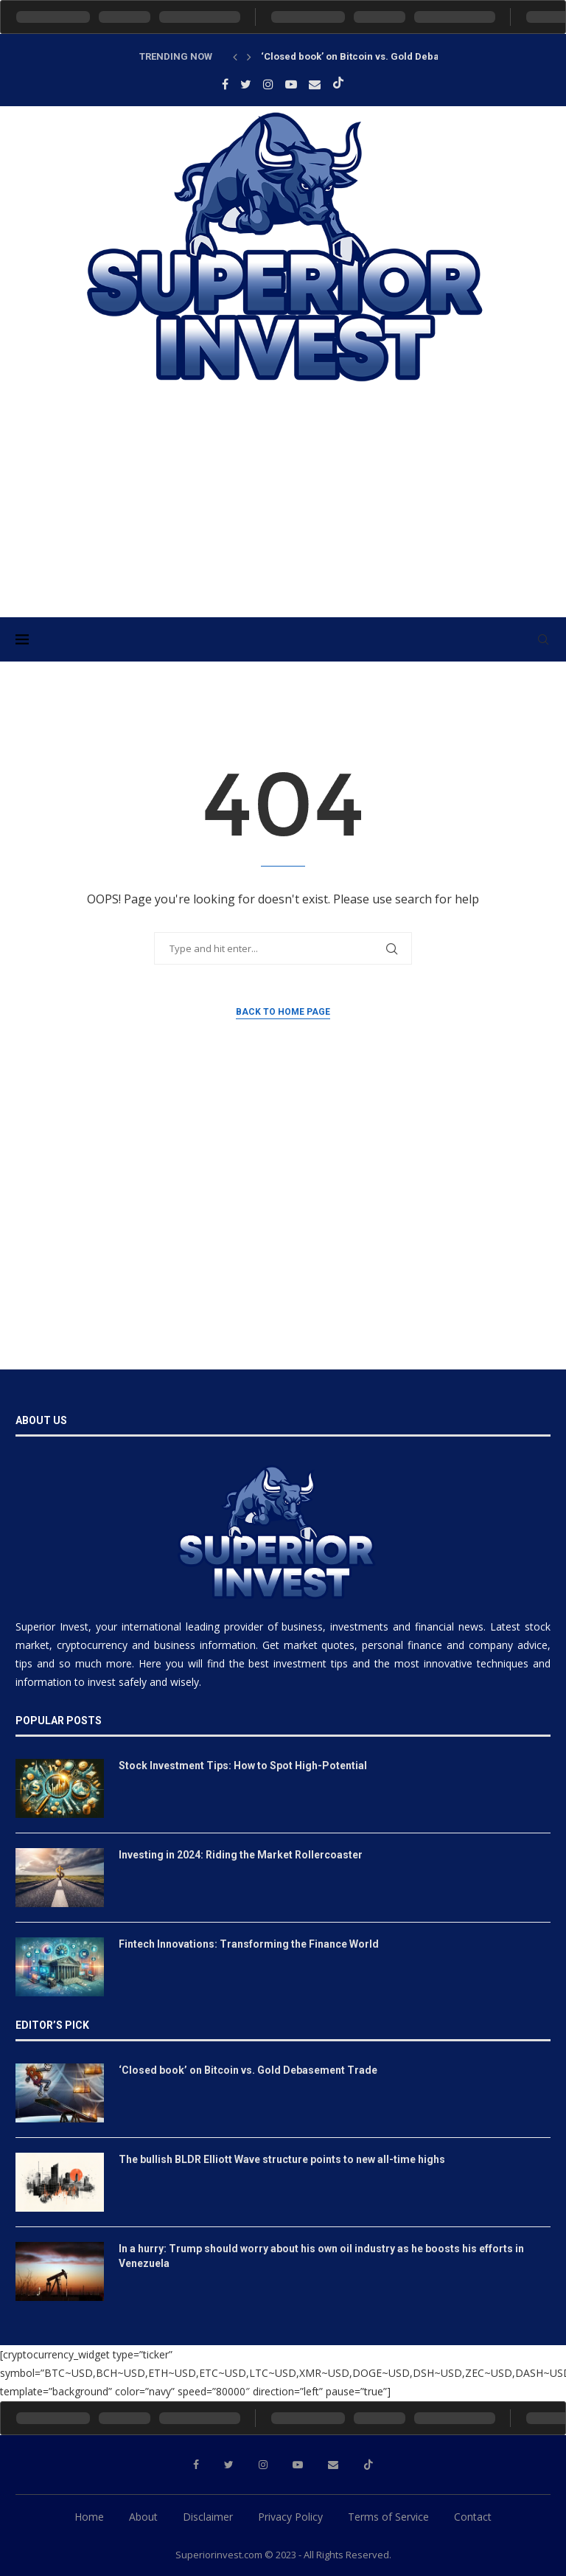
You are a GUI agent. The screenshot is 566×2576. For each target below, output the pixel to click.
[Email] (315, 84)
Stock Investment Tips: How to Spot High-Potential (243, 1765)
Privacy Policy (290, 2517)
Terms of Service (388, 2517)
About (143, 2517)
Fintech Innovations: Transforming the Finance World (249, 1944)
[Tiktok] (338, 84)
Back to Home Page (283, 1012)
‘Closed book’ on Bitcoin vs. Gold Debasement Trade (382, 56)
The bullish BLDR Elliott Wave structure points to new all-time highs (282, 2159)
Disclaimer (208, 2517)
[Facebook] (225, 84)
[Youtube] (291, 84)
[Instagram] (268, 84)
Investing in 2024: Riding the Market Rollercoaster (241, 1855)
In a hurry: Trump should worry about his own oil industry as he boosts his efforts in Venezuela (321, 2256)
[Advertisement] (283, 513)
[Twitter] (245, 84)
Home (89, 2517)
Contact (473, 2517)
